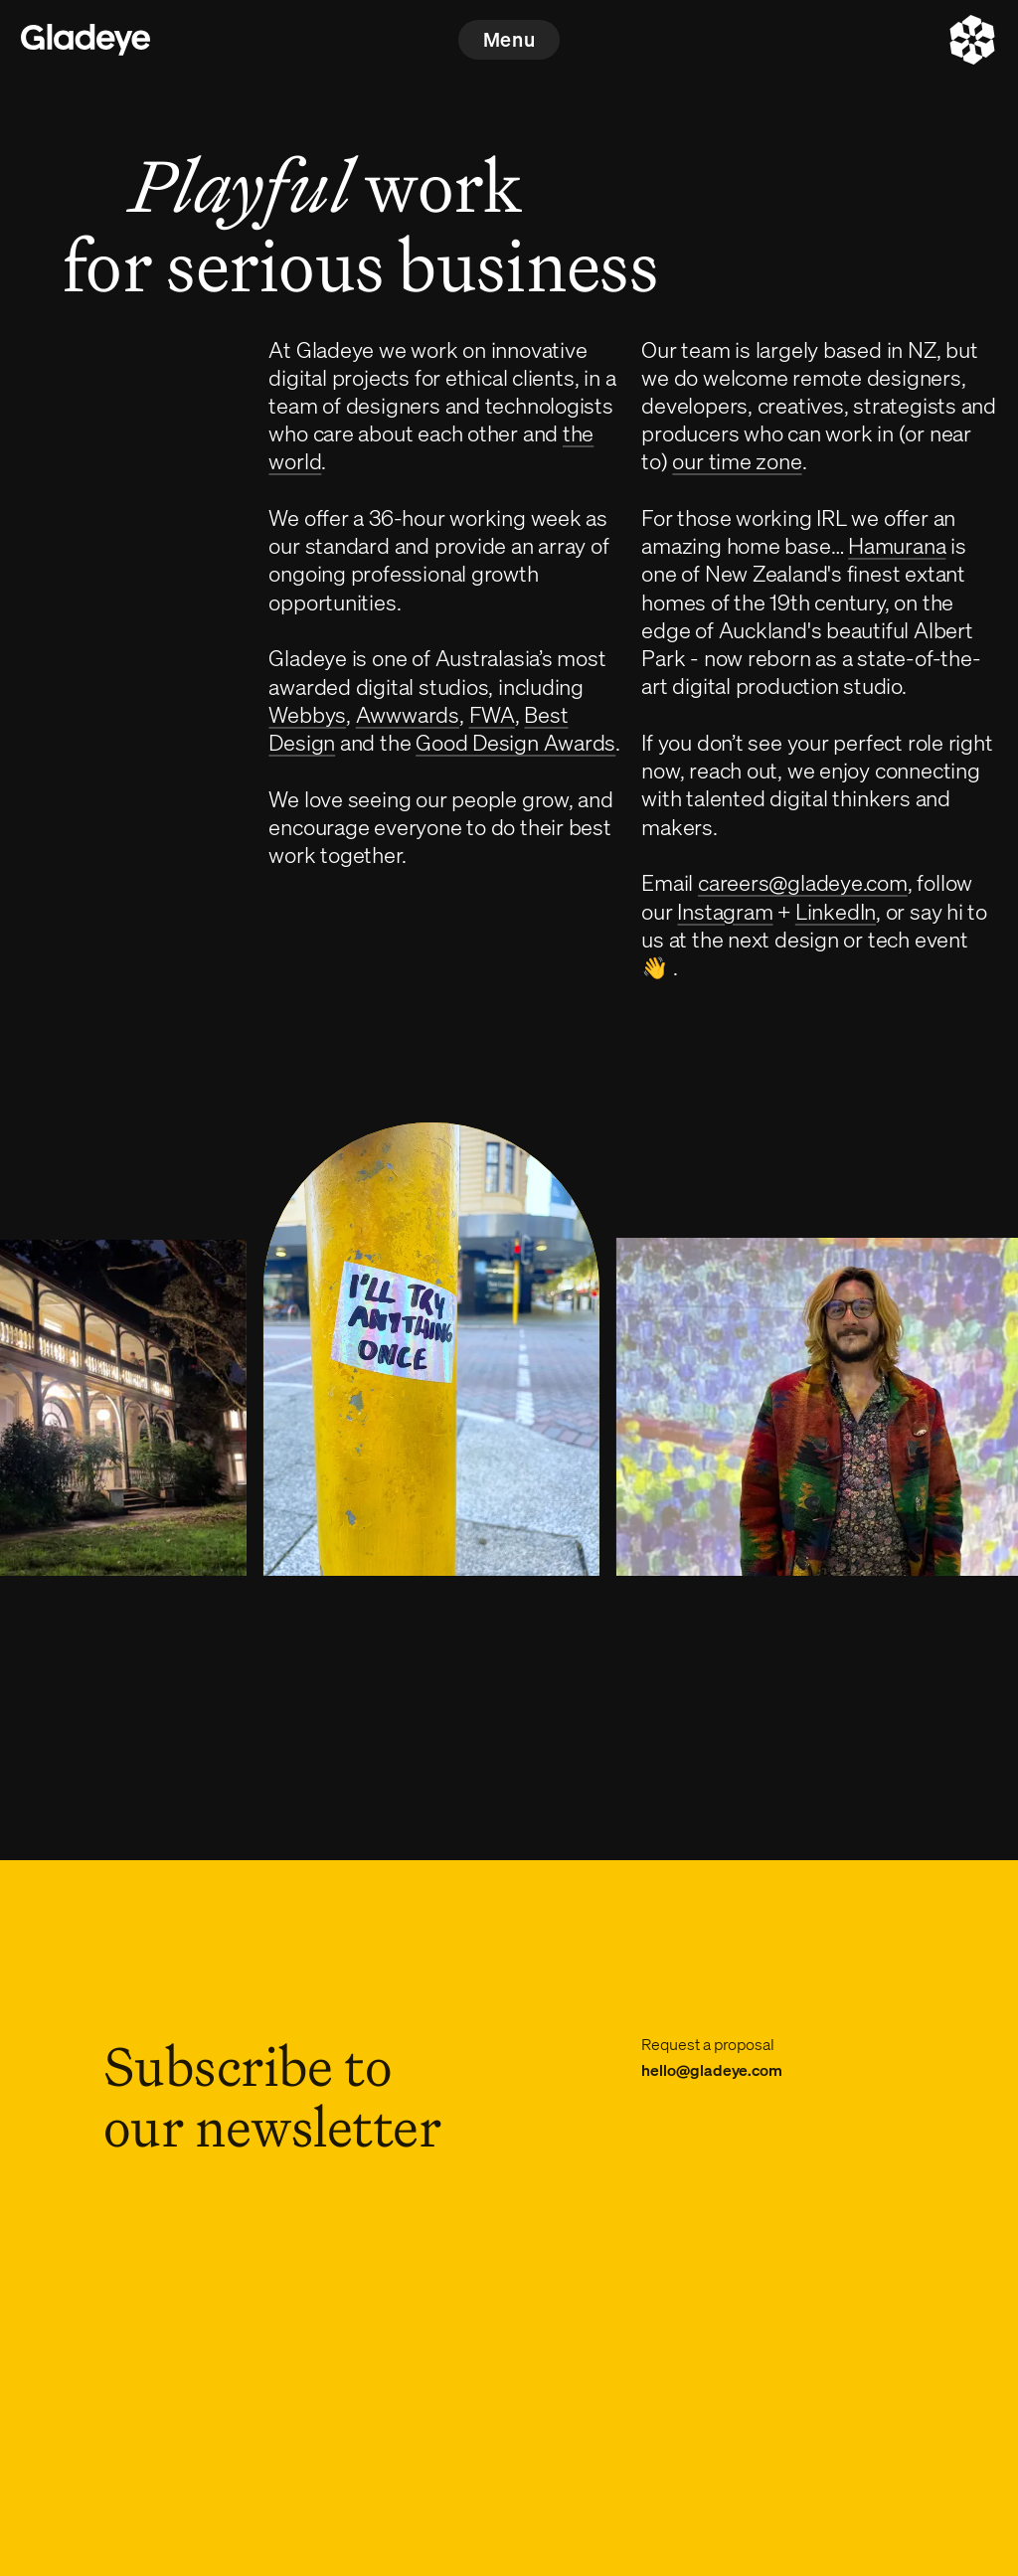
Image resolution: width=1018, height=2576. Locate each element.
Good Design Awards (515, 742)
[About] (972, 40)
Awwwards (407, 714)
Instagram (724, 911)
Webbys (307, 714)
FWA (492, 714)
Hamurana (896, 545)
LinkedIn (835, 911)
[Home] (85, 40)
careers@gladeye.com (803, 882)
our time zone (736, 460)
